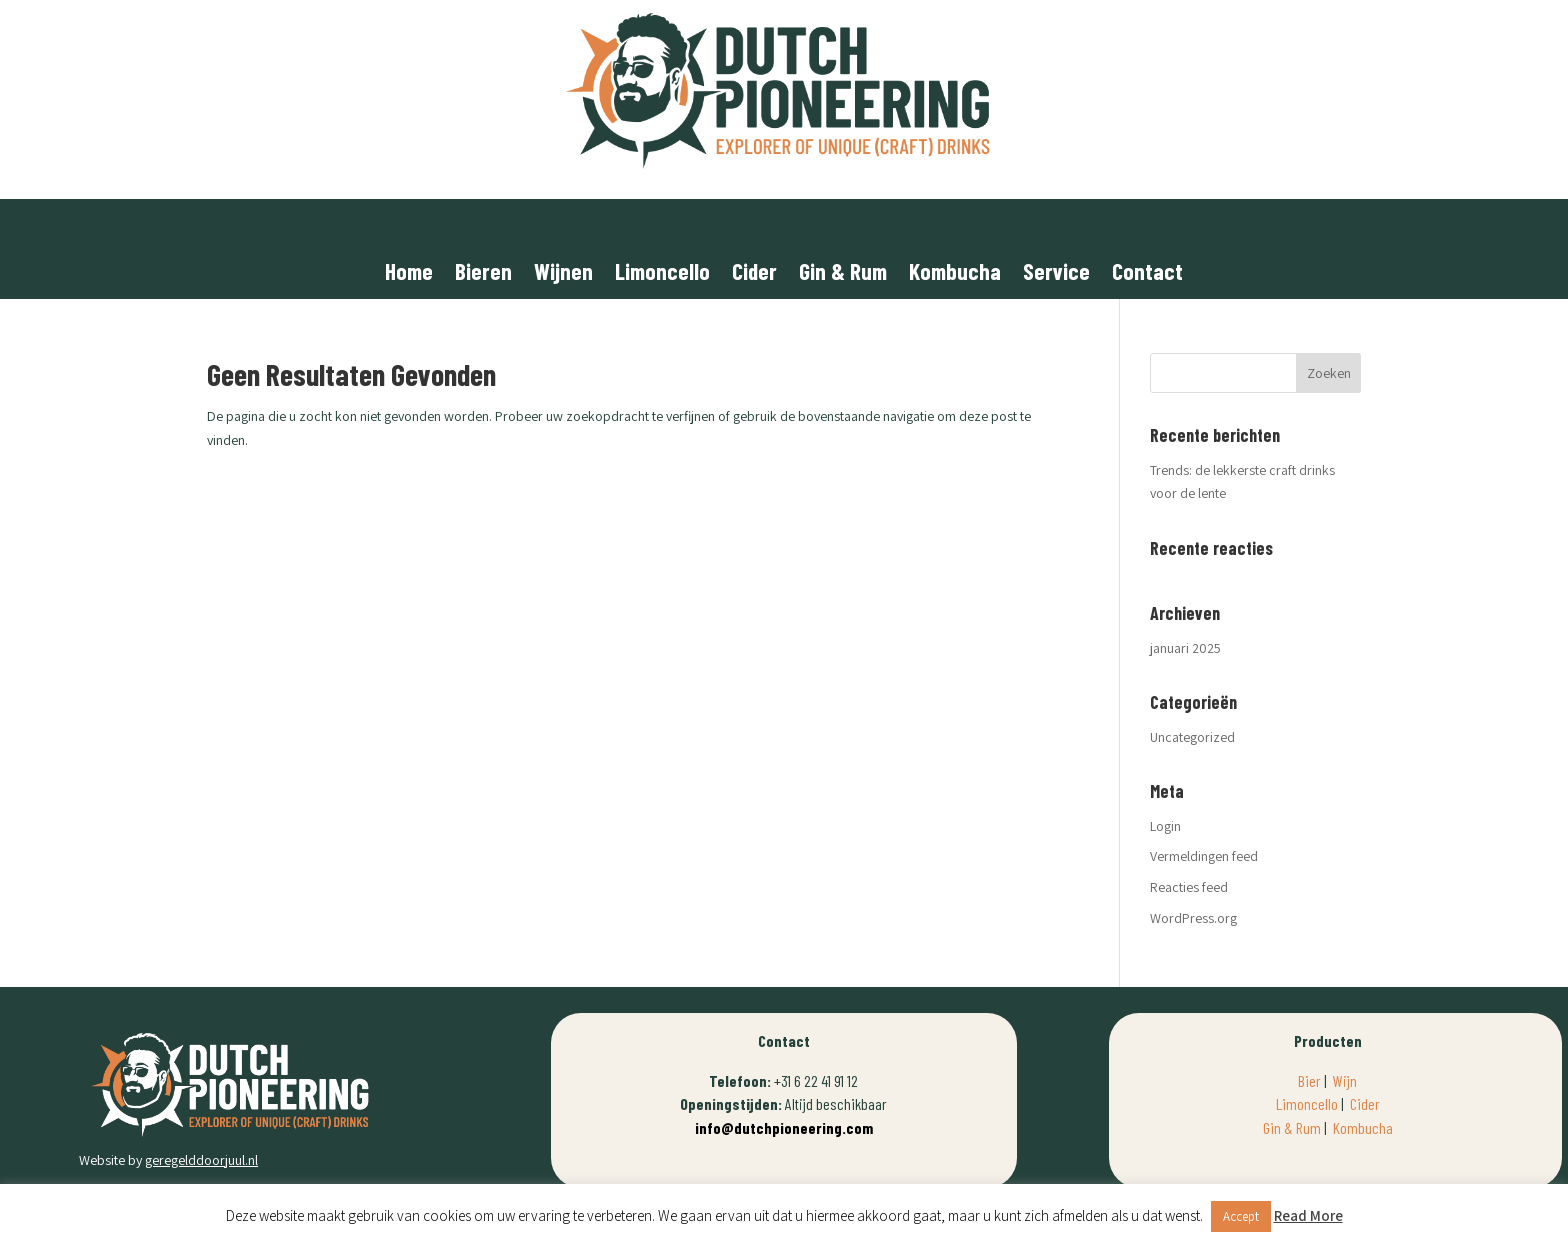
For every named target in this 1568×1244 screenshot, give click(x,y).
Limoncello (662, 274)
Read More (1308, 1215)
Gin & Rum (843, 274)
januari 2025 (1185, 648)
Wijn (1345, 1080)
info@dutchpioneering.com (784, 1127)
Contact (1147, 274)
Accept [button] (1241, 1216)
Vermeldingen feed (1204, 856)
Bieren (483, 274)
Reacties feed (1189, 887)
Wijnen (563, 274)
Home (409, 274)
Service (1056, 274)
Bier (1309, 1080)
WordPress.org (1193, 918)
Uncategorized (1192, 737)
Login (1165, 826)
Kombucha (955, 274)
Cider (754, 274)
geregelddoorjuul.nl (201, 1160)
